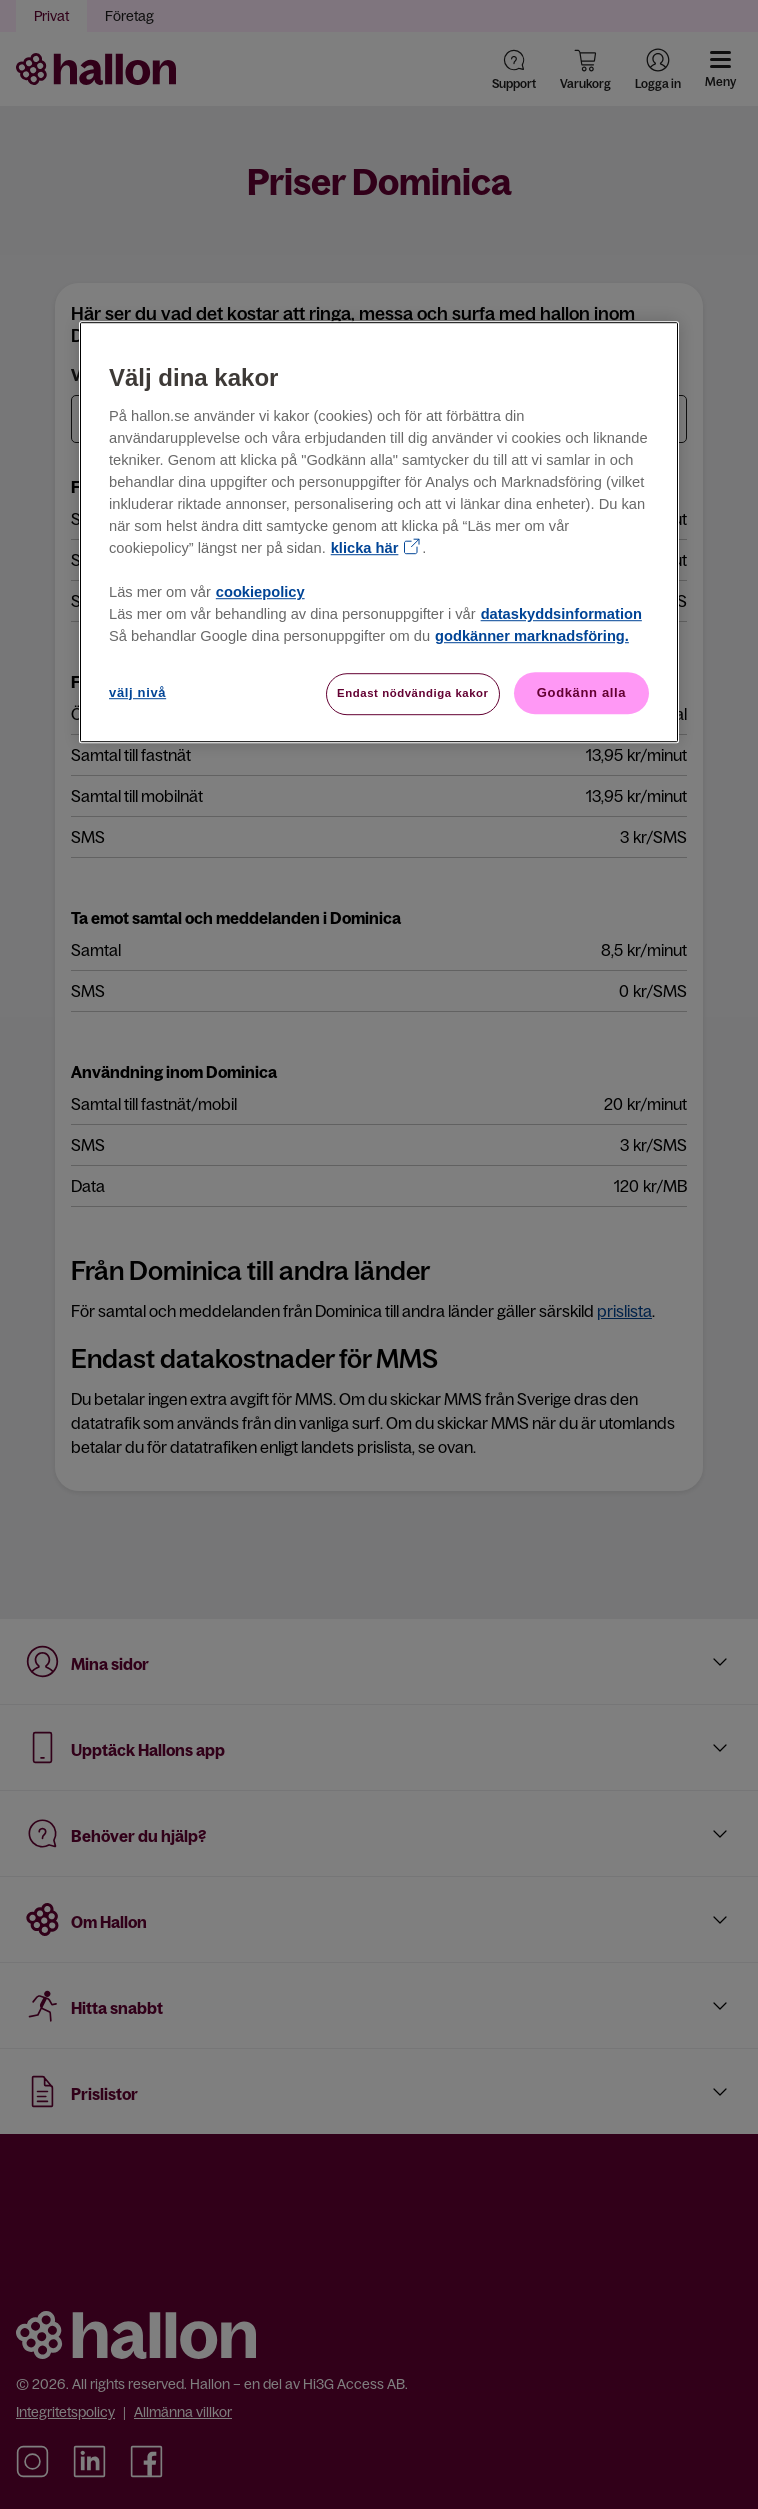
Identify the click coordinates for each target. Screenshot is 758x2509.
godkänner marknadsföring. (532, 636)
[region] (379, 533)
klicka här (365, 548)
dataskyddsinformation (561, 614)
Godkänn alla (581, 692)
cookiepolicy (260, 592)
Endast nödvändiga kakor (413, 693)
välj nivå (137, 692)
